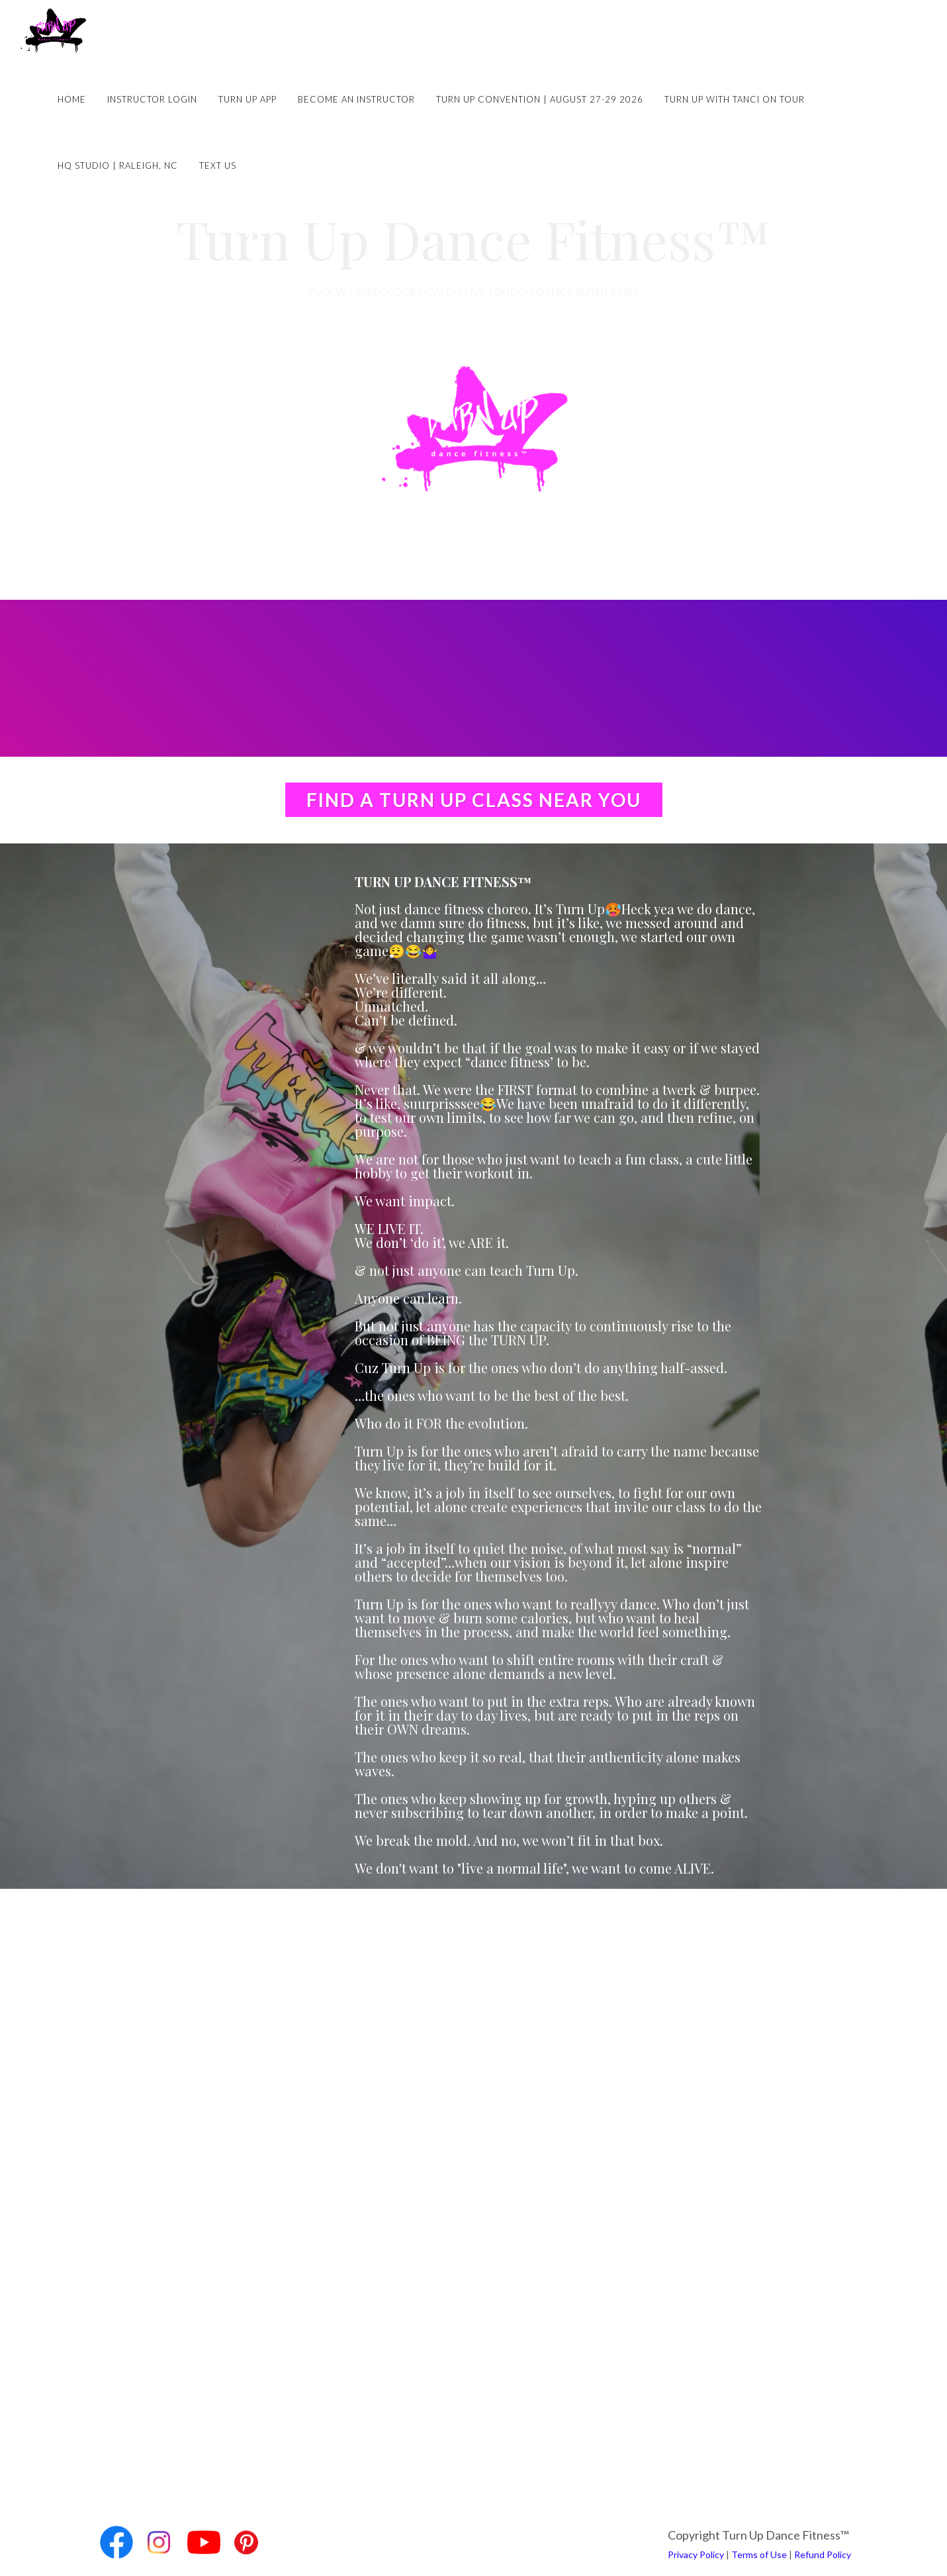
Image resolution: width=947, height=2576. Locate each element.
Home (72, 99)
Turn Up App (247, 99)
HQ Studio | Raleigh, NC (118, 165)
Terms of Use (759, 2554)
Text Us (217, 165)
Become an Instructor (356, 99)
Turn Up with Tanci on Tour (734, 99)
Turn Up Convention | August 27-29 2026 (539, 99)
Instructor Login (152, 99)
